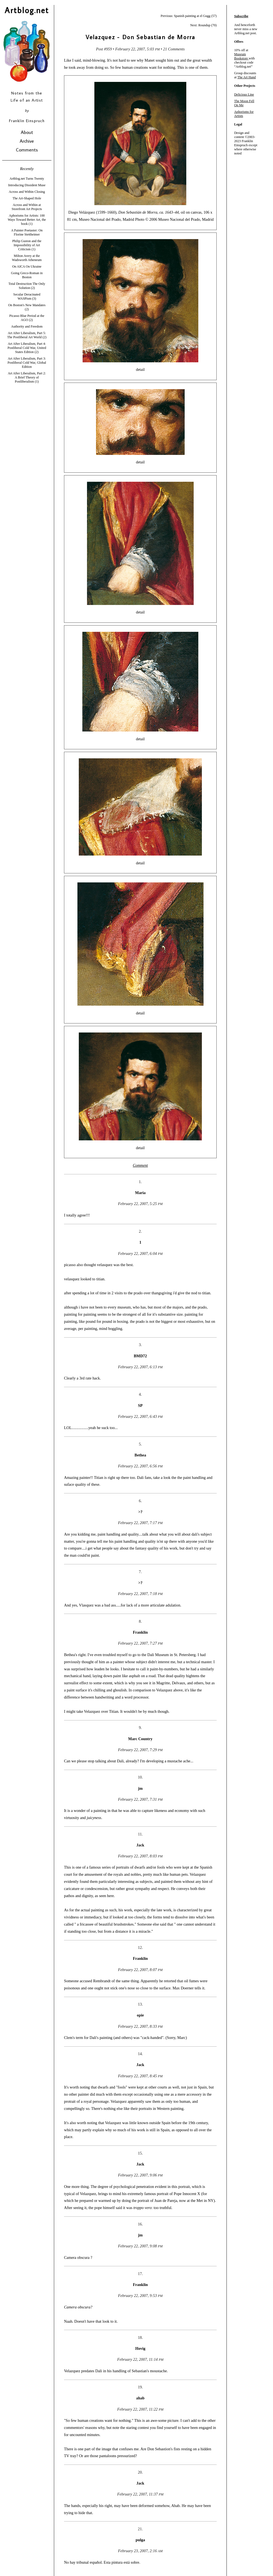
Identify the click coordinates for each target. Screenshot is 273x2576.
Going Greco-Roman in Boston (27, 275)
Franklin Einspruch (27, 120)
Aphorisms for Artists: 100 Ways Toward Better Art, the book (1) (27, 220)
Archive (27, 141)
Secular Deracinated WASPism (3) (26, 296)
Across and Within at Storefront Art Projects (27, 207)
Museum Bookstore (241, 56)
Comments (27, 150)
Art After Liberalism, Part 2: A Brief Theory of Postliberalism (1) (27, 377)
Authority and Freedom (27, 326)
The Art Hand (246, 77)
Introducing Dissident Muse (27, 185)
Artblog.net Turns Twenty (27, 178)
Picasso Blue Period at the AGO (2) (26, 318)
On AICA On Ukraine (26, 266)
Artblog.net (27, 10)
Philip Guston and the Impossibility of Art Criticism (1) (26, 245)
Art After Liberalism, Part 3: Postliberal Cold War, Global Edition (26, 363)
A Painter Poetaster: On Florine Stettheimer (26, 232)
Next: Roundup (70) (203, 25)
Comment (140, 1165)
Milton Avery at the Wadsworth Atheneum (27, 258)
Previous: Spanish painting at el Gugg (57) (189, 16)
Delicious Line (244, 94)
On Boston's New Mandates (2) (26, 307)
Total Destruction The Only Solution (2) (26, 286)
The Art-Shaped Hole (27, 198)
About (27, 132)
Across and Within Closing (27, 192)
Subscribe (241, 16)
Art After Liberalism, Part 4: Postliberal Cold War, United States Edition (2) (26, 348)
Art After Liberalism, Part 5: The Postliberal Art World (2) (27, 335)
